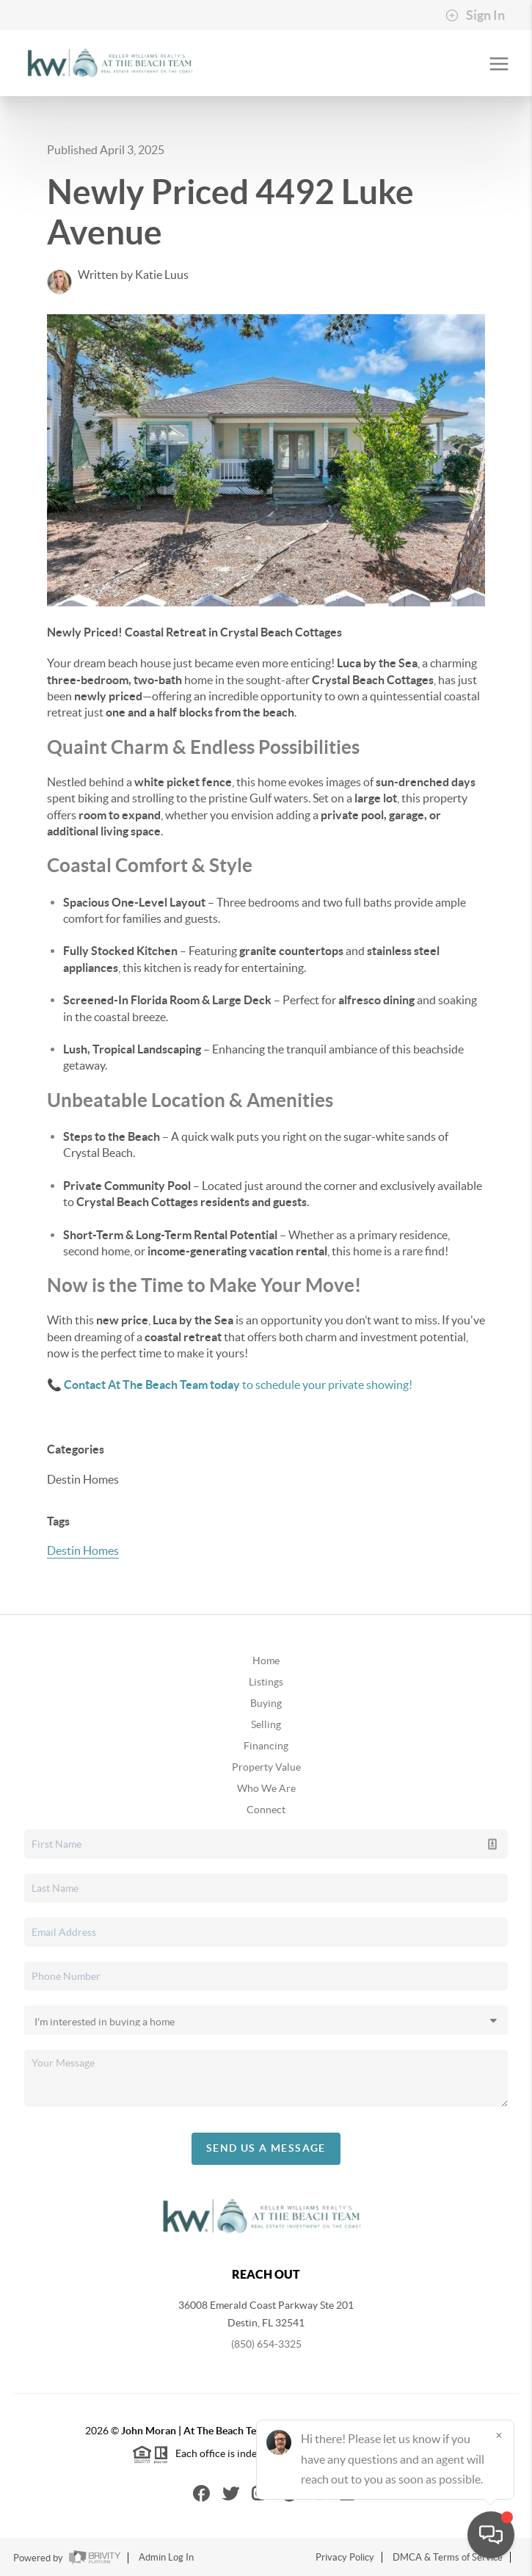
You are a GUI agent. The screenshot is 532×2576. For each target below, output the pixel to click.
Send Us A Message (266, 2148)
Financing (266, 1746)
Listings (266, 1682)
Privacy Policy (345, 2557)
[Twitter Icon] (231, 2493)
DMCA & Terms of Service (448, 2557)
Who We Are (266, 1788)
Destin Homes (83, 1550)
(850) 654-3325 (266, 2344)
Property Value (266, 1767)
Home (266, 1660)
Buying (266, 1703)
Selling (266, 1724)
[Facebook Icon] (201, 2493)
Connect (266, 1809)
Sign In (475, 15)
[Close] (499, 2435)
